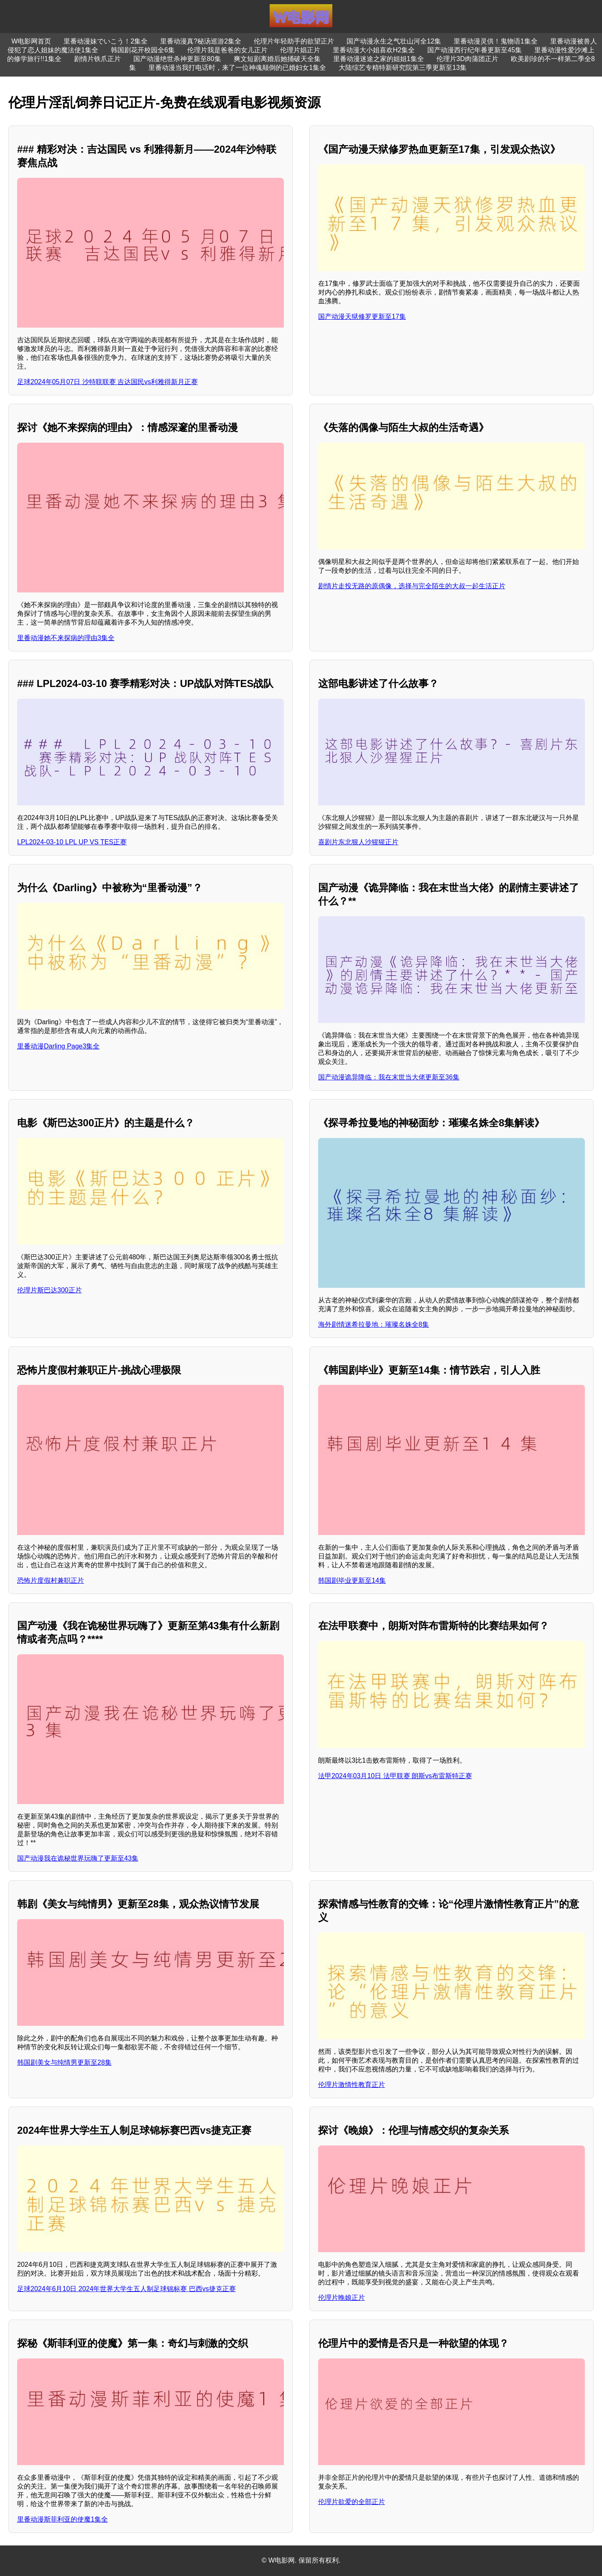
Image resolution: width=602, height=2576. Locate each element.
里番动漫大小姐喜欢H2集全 (374, 50)
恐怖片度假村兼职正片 (50, 1580)
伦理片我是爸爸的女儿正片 (227, 50)
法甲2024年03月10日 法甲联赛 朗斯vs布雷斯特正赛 (395, 1775)
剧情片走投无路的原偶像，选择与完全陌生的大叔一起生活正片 (411, 586)
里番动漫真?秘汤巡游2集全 (200, 41)
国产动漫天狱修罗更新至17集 (362, 316)
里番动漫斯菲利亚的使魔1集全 (62, 2519)
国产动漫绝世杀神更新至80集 (177, 58)
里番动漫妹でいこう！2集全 (106, 41)
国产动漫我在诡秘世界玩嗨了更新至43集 (77, 1858)
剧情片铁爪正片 (97, 58)
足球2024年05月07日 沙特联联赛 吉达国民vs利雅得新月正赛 (107, 381)
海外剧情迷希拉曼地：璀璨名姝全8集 (373, 1324)
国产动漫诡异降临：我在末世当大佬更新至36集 (388, 1077)
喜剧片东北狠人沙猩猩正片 (358, 842)
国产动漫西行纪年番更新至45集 (474, 50)
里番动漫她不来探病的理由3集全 (66, 637)
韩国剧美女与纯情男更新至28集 (64, 2062)
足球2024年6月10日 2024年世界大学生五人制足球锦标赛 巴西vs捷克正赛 (126, 2288)
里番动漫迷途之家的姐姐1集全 (378, 58)
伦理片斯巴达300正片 (49, 1290)
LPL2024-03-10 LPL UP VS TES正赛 (72, 842)
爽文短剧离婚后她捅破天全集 (277, 58)
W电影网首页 (31, 41)
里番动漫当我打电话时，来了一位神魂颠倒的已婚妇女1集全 (237, 67)
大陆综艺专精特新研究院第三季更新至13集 (403, 67)
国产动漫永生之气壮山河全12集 (394, 41)
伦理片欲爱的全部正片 (351, 2501)
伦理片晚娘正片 (341, 2297)
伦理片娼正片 (300, 50)
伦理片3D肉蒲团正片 (467, 58)
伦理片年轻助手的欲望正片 (294, 41)
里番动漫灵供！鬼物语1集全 (496, 41)
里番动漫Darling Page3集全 (58, 1046)
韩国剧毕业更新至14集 (352, 1580)
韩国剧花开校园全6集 (143, 50)
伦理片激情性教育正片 (351, 2084)
